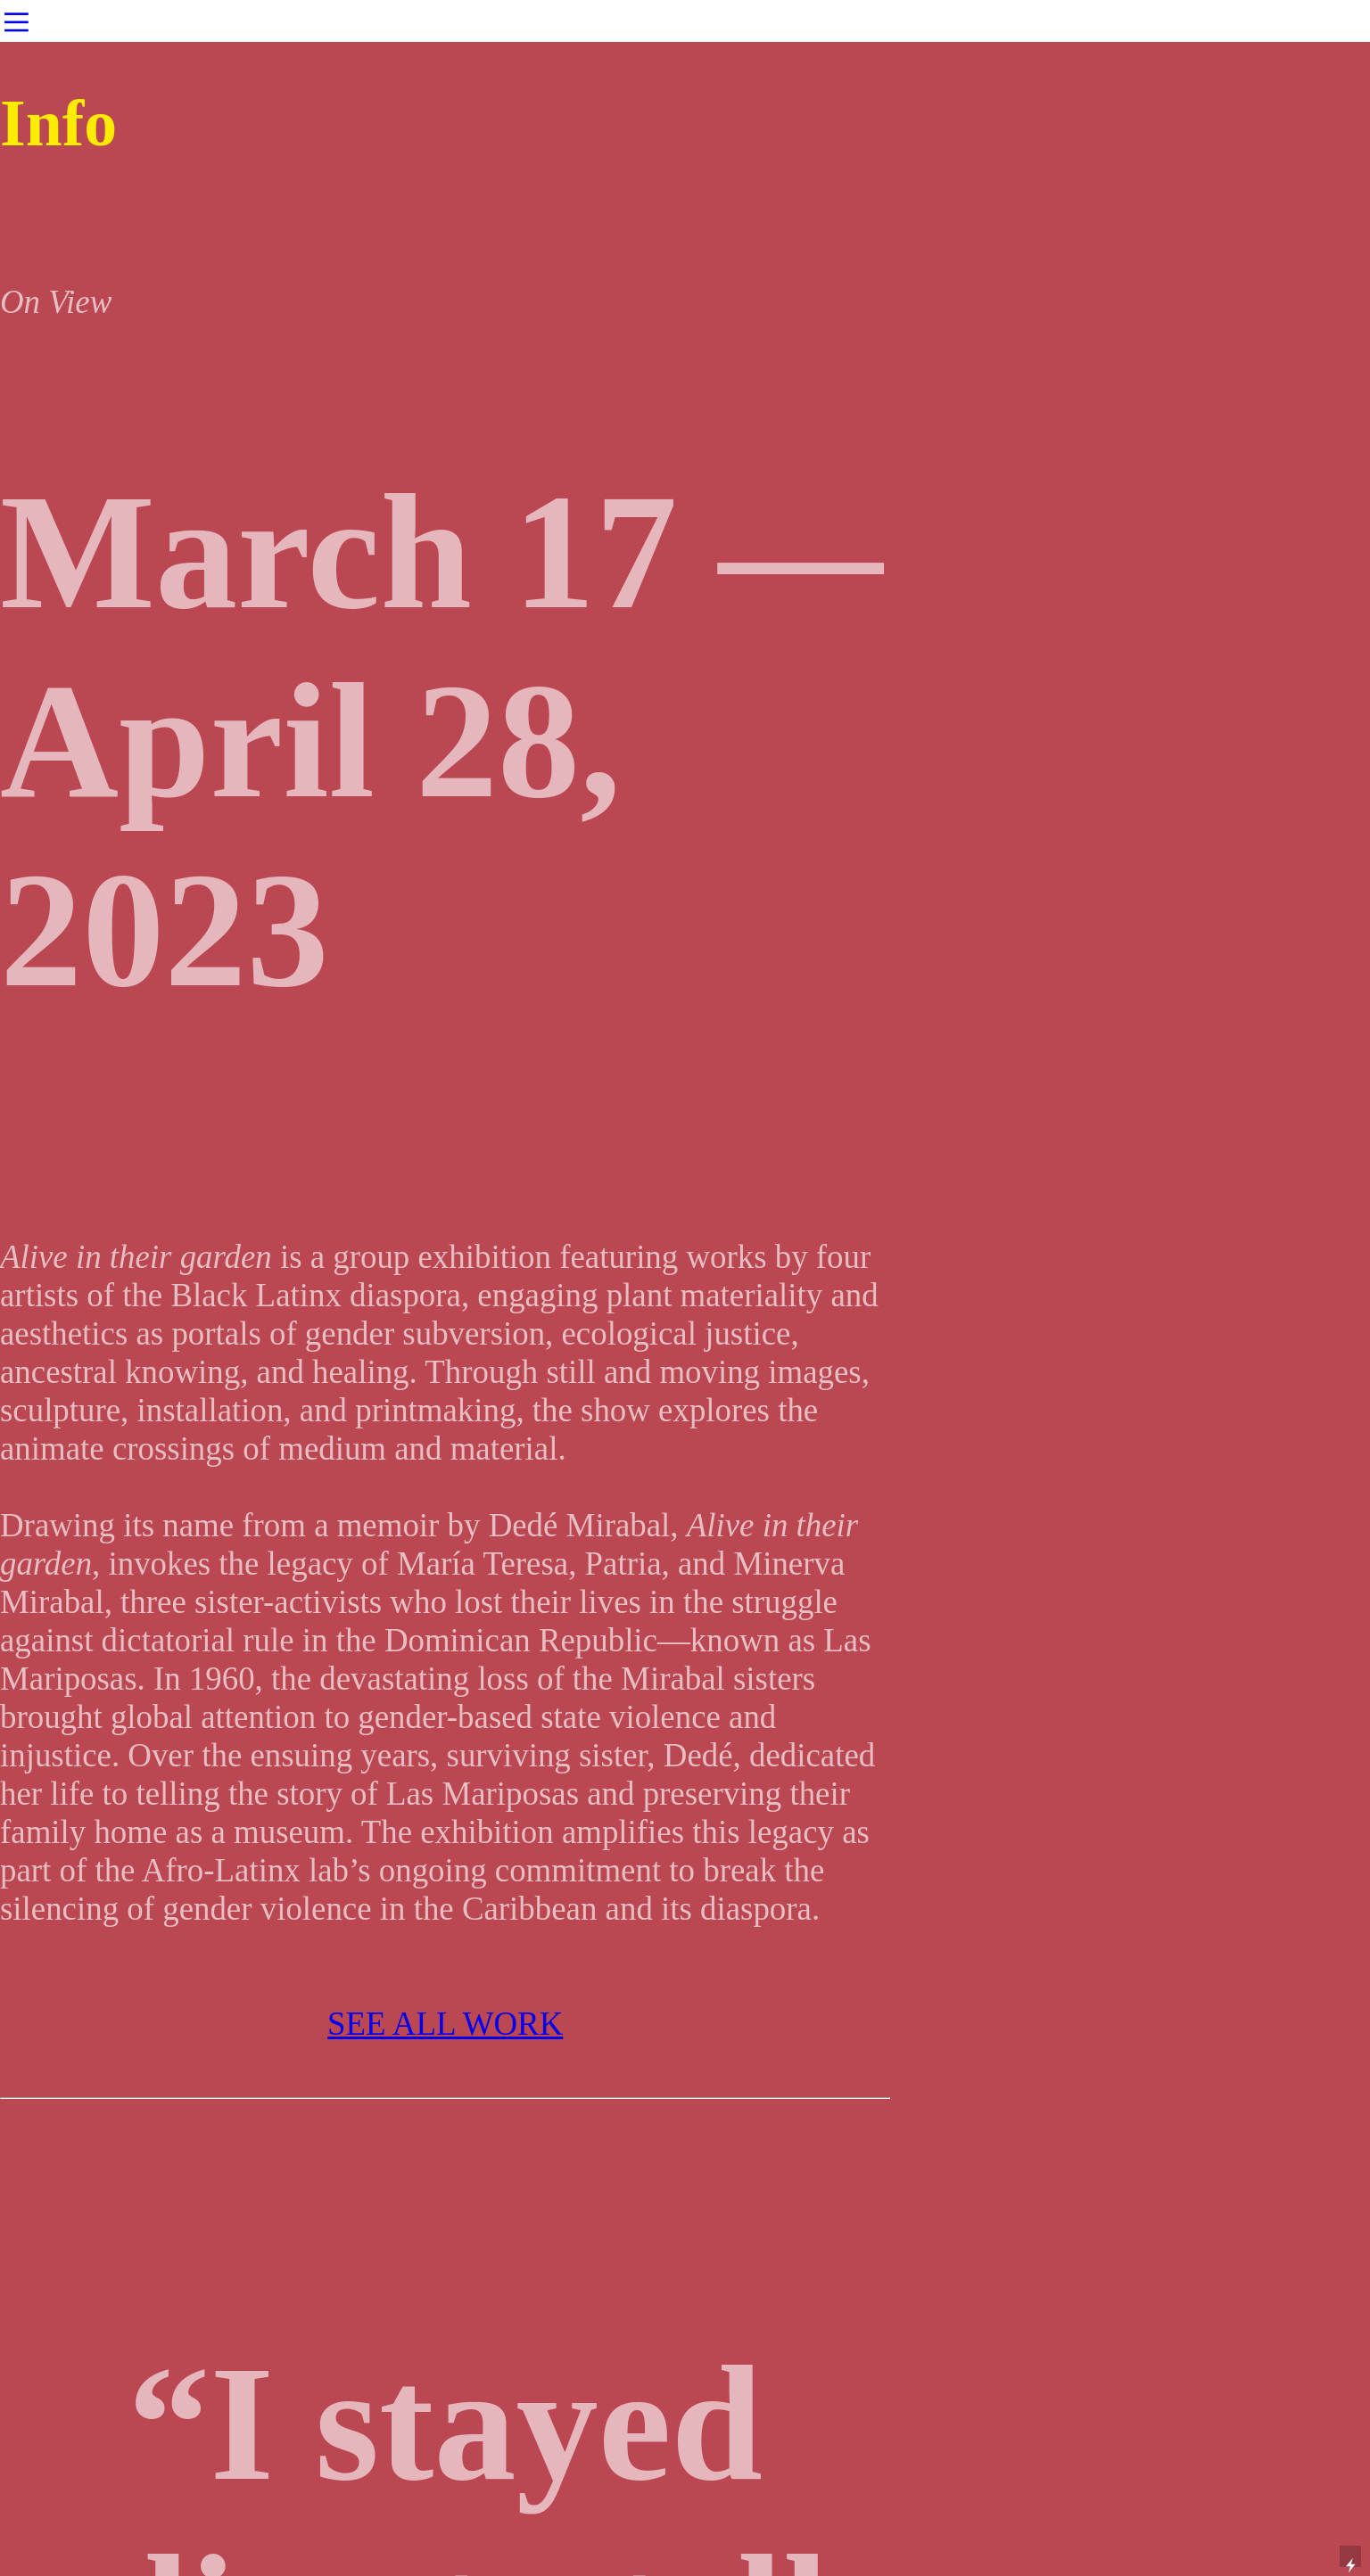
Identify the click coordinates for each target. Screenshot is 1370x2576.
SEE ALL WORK (445, 2023)
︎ (16, 22)
